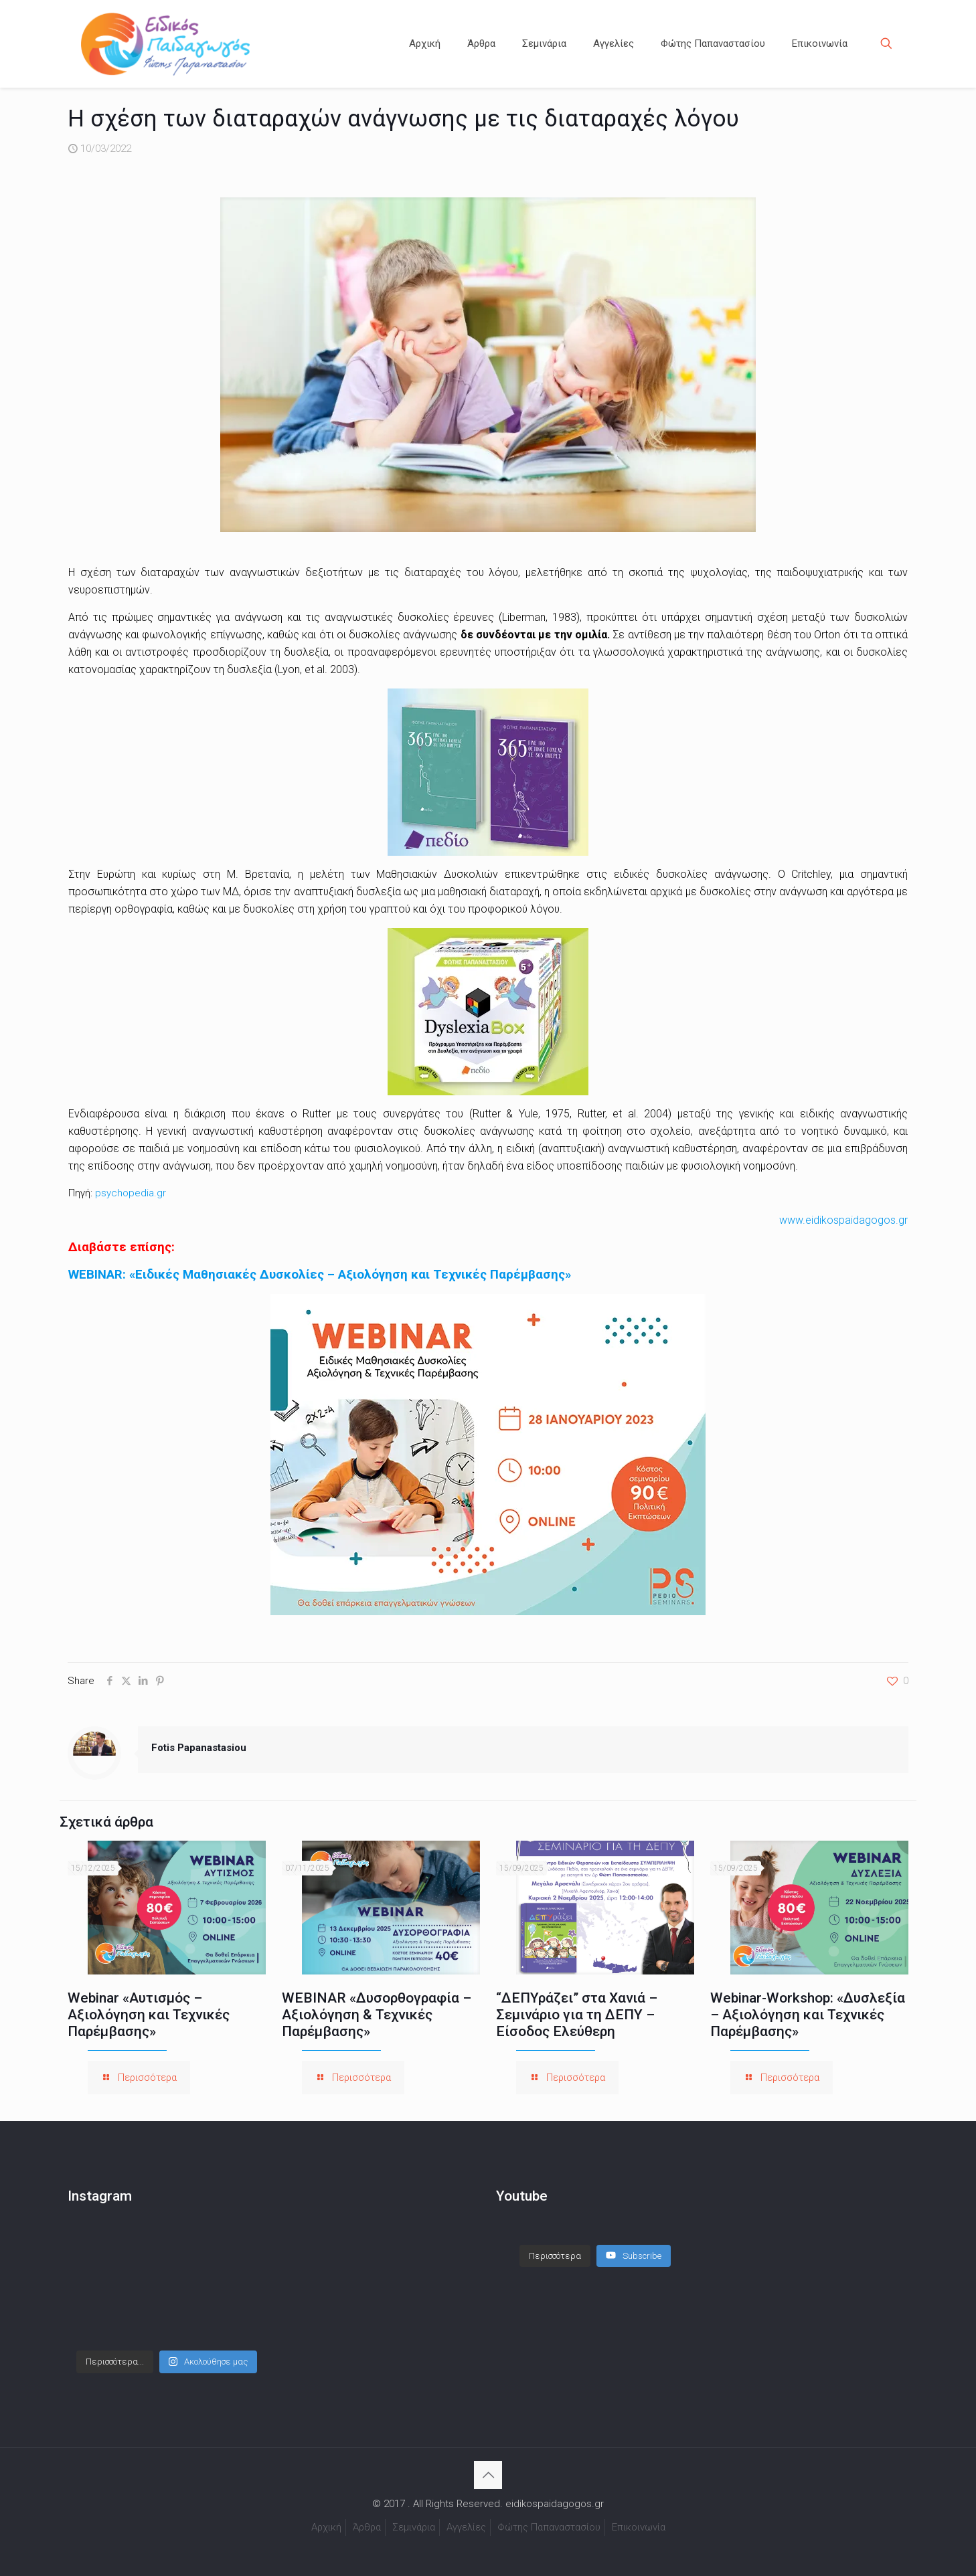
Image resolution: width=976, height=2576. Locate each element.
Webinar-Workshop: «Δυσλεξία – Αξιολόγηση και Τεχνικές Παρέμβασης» (807, 2014)
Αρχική (326, 2527)
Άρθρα (367, 2527)
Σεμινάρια (413, 2527)
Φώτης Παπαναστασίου (548, 2527)
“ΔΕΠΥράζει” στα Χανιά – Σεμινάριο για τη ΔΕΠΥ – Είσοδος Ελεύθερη (576, 2014)
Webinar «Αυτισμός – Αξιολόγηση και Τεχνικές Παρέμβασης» (149, 2014)
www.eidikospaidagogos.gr (843, 1220)
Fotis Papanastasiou (198, 1748)
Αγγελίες (466, 2527)
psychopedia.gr (130, 1193)
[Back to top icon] (488, 2475)
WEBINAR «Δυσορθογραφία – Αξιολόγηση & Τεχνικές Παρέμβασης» (376, 2014)
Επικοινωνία (638, 2527)
